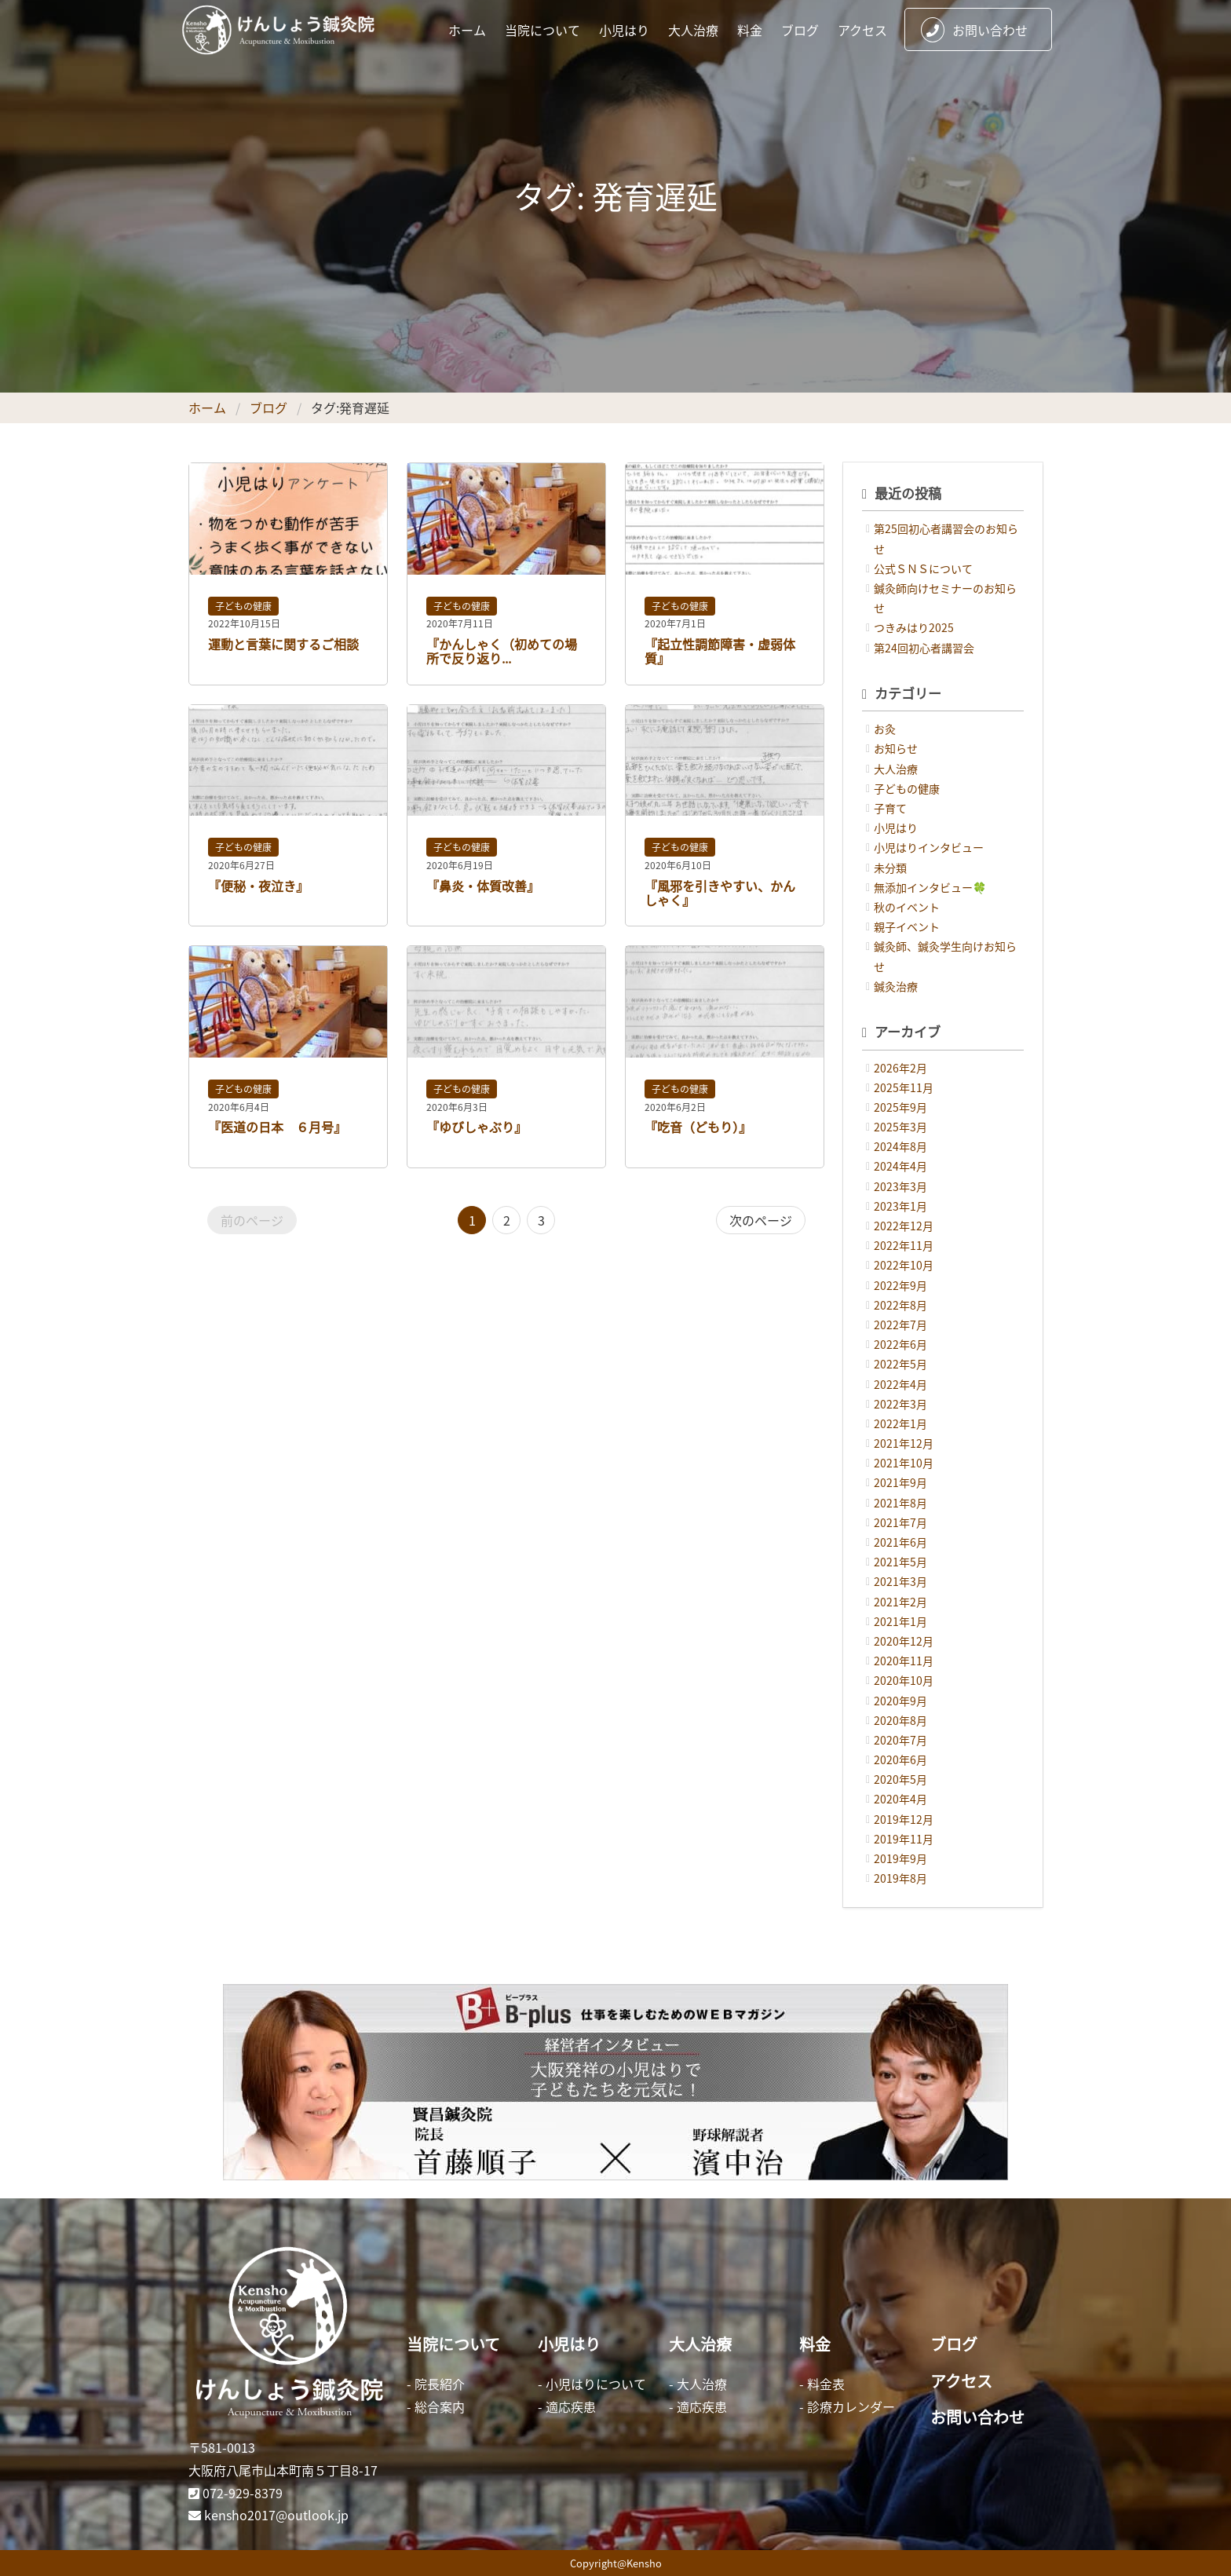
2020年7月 (900, 1740)
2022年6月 (900, 1344)
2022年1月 (900, 1423)
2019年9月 (900, 1858)
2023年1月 (900, 1206)
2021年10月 (903, 1463)
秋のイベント (907, 907)
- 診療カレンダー (847, 2406)
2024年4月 (900, 1166)
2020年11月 (903, 1660)
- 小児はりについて (592, 2383)
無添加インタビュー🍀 (930, 887)
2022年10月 (903, 1265)
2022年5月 (900, 1364)
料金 (749, 29)
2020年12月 (903, 1641)
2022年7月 (900, 1324)
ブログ (800, 29)
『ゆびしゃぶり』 (476, 1126)
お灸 (885, 728)
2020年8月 (900, 1720)
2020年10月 (903, 1680)
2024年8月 (900, 1146)
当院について (542, 29)
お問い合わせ (974, 29)
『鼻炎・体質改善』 (482, 885)
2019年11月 (903, 1839)
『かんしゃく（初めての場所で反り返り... (501, 650)
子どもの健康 (243, 606)
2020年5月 (900, 1779)
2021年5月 (900, 1561)
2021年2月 (900, 1602)
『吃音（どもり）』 (698, 1126)
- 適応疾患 (567, 2406)
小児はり (624, 29)
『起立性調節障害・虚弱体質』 (720, 650)
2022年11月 (903, 1245)
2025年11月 (903, 1087)
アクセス (862, 29)
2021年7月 (900, 1522)
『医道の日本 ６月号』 (277, 1126)
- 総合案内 (436, 2406)
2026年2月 (900, 1068)
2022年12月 (903, 1225)
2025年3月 (900, 1127)
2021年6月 (900, 1542)
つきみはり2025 (914, 627)
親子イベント (907, 926)
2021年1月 (900, 1621)
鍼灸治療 (896, 986)
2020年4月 (900, 1799)
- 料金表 (822, 2383)
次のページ (760, 1220)
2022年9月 (900, 1285)
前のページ (252, 1220)
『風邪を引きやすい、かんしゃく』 (720, 892)
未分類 (890, 867)
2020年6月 (900, 1759)
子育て (890, 808)
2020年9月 (900, 1700)
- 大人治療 (698, 2383)
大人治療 (693, 29)
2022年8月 (900, 1305)
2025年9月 (900, 1107)
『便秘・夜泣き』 (258, 885)
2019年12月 (903, 1819)
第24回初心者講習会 (924, 648)
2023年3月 (900, 1186)
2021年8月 (900, 1503)
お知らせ (896, 748)
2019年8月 (900, 1878)
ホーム (467, 29)
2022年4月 (900, 1384)
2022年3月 (900, 1404)
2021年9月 (900, 1482)
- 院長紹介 (436, 2383)
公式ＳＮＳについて (923, 568)
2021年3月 (900, 1581)
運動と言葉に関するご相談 (283, 643)
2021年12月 (903, 1443)
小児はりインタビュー (929, 847)
